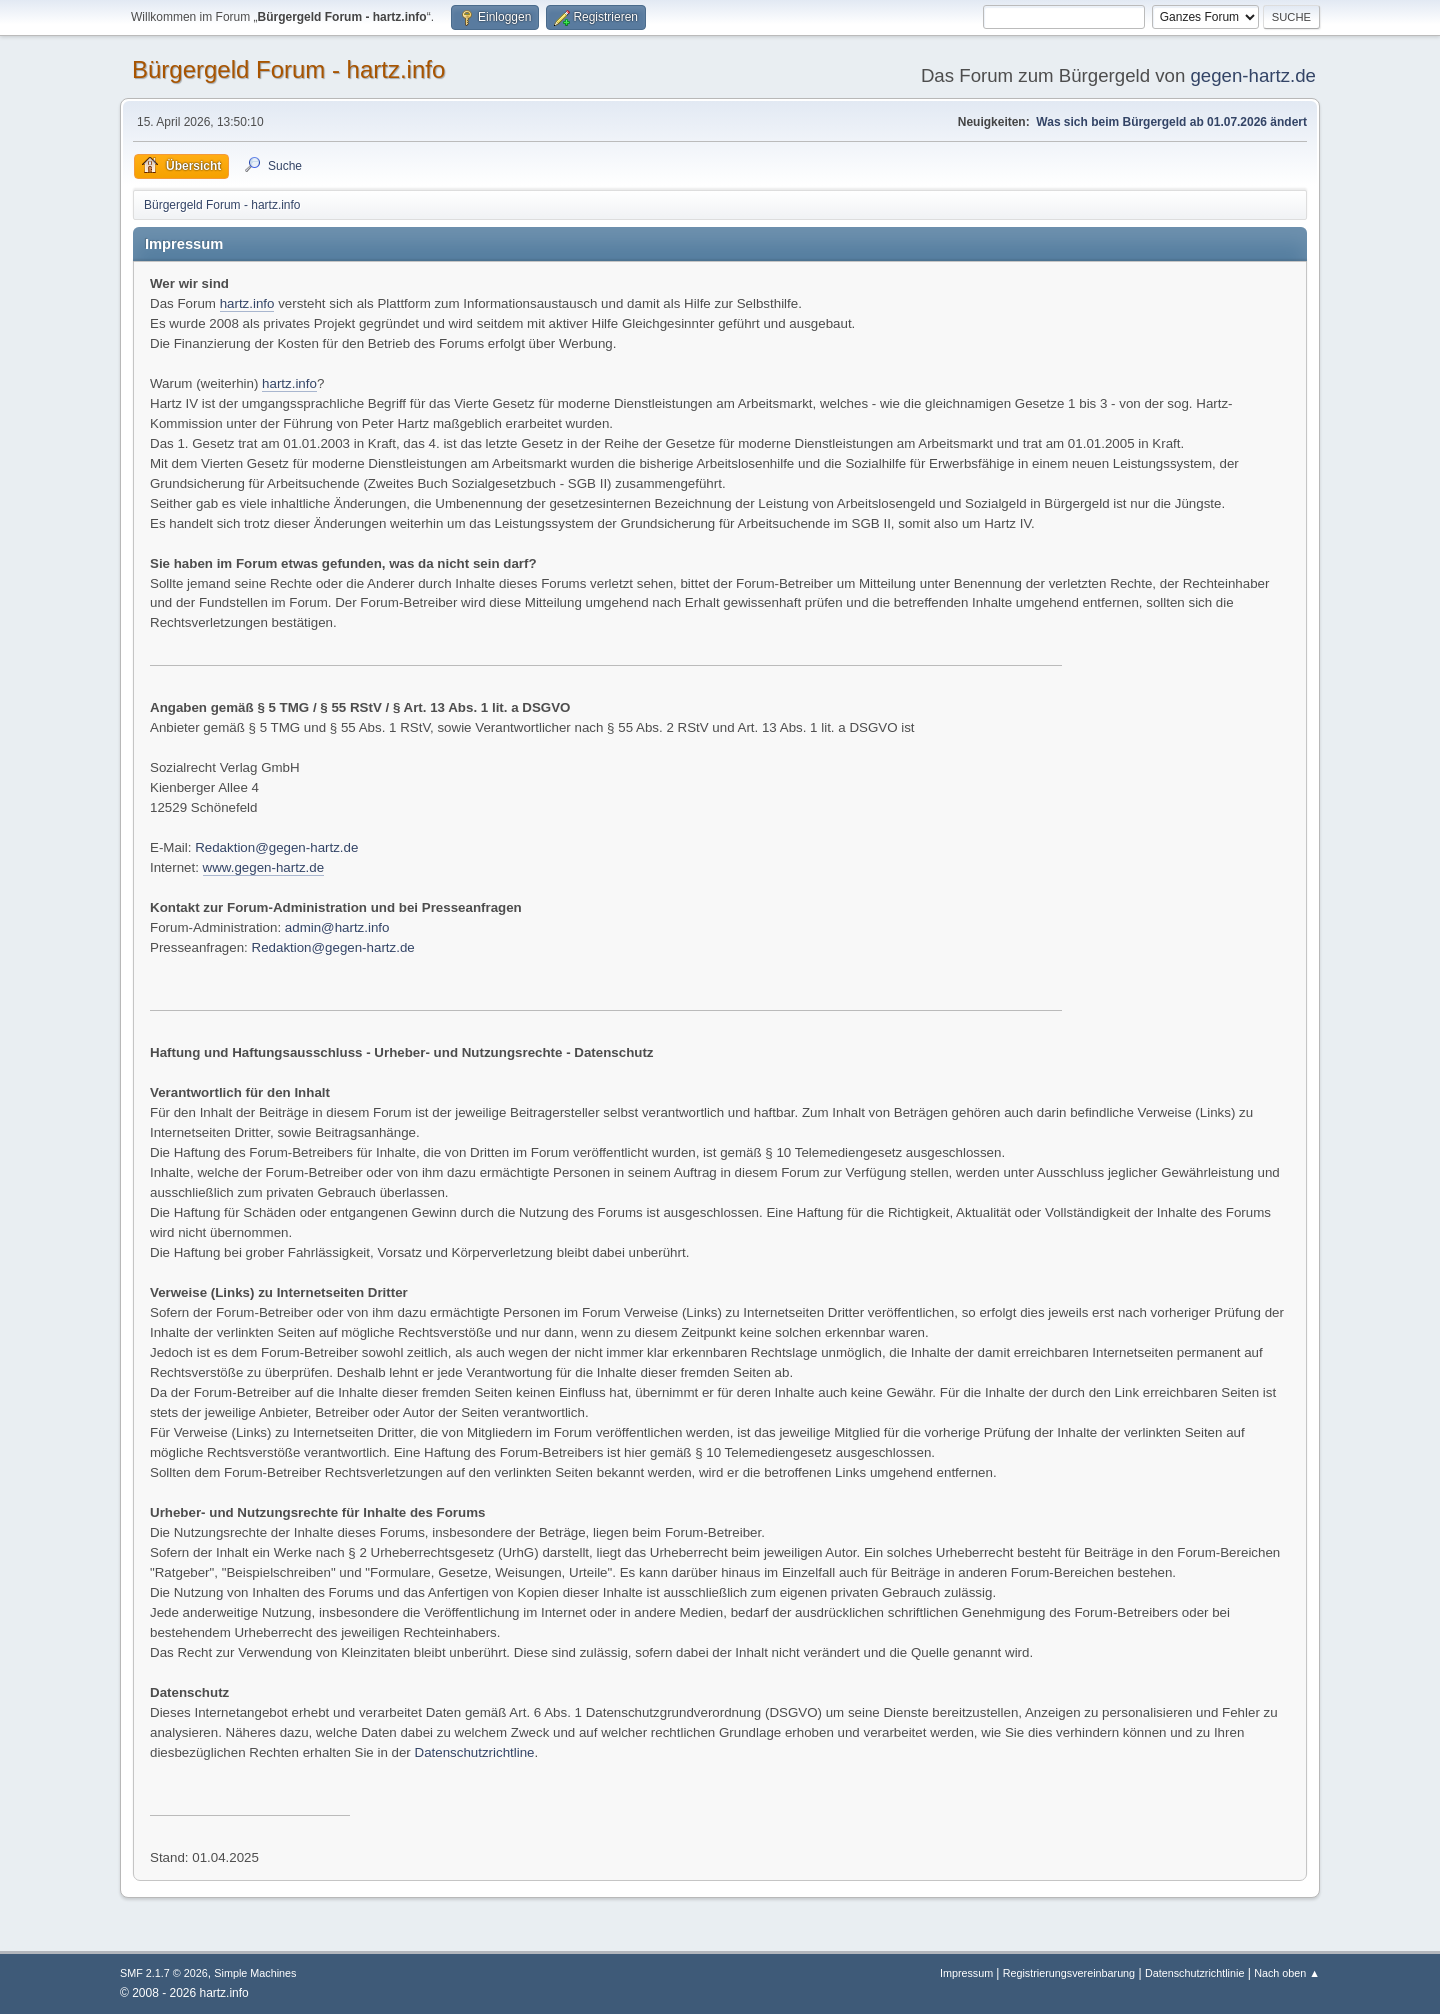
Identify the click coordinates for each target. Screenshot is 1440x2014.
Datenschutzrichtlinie (1194, 1973)
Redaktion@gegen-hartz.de (276, 847)
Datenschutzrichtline (475, 1752)
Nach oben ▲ (1287, 1973)
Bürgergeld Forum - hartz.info (288, 69)
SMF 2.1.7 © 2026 (164, 1973)
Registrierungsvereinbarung (1069, 1973)
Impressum (968, 1973)
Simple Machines (255, 1973)
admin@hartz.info (337, 927)
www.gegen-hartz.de (264, 867)
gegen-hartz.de (1253, 75)
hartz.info (247, 303)
